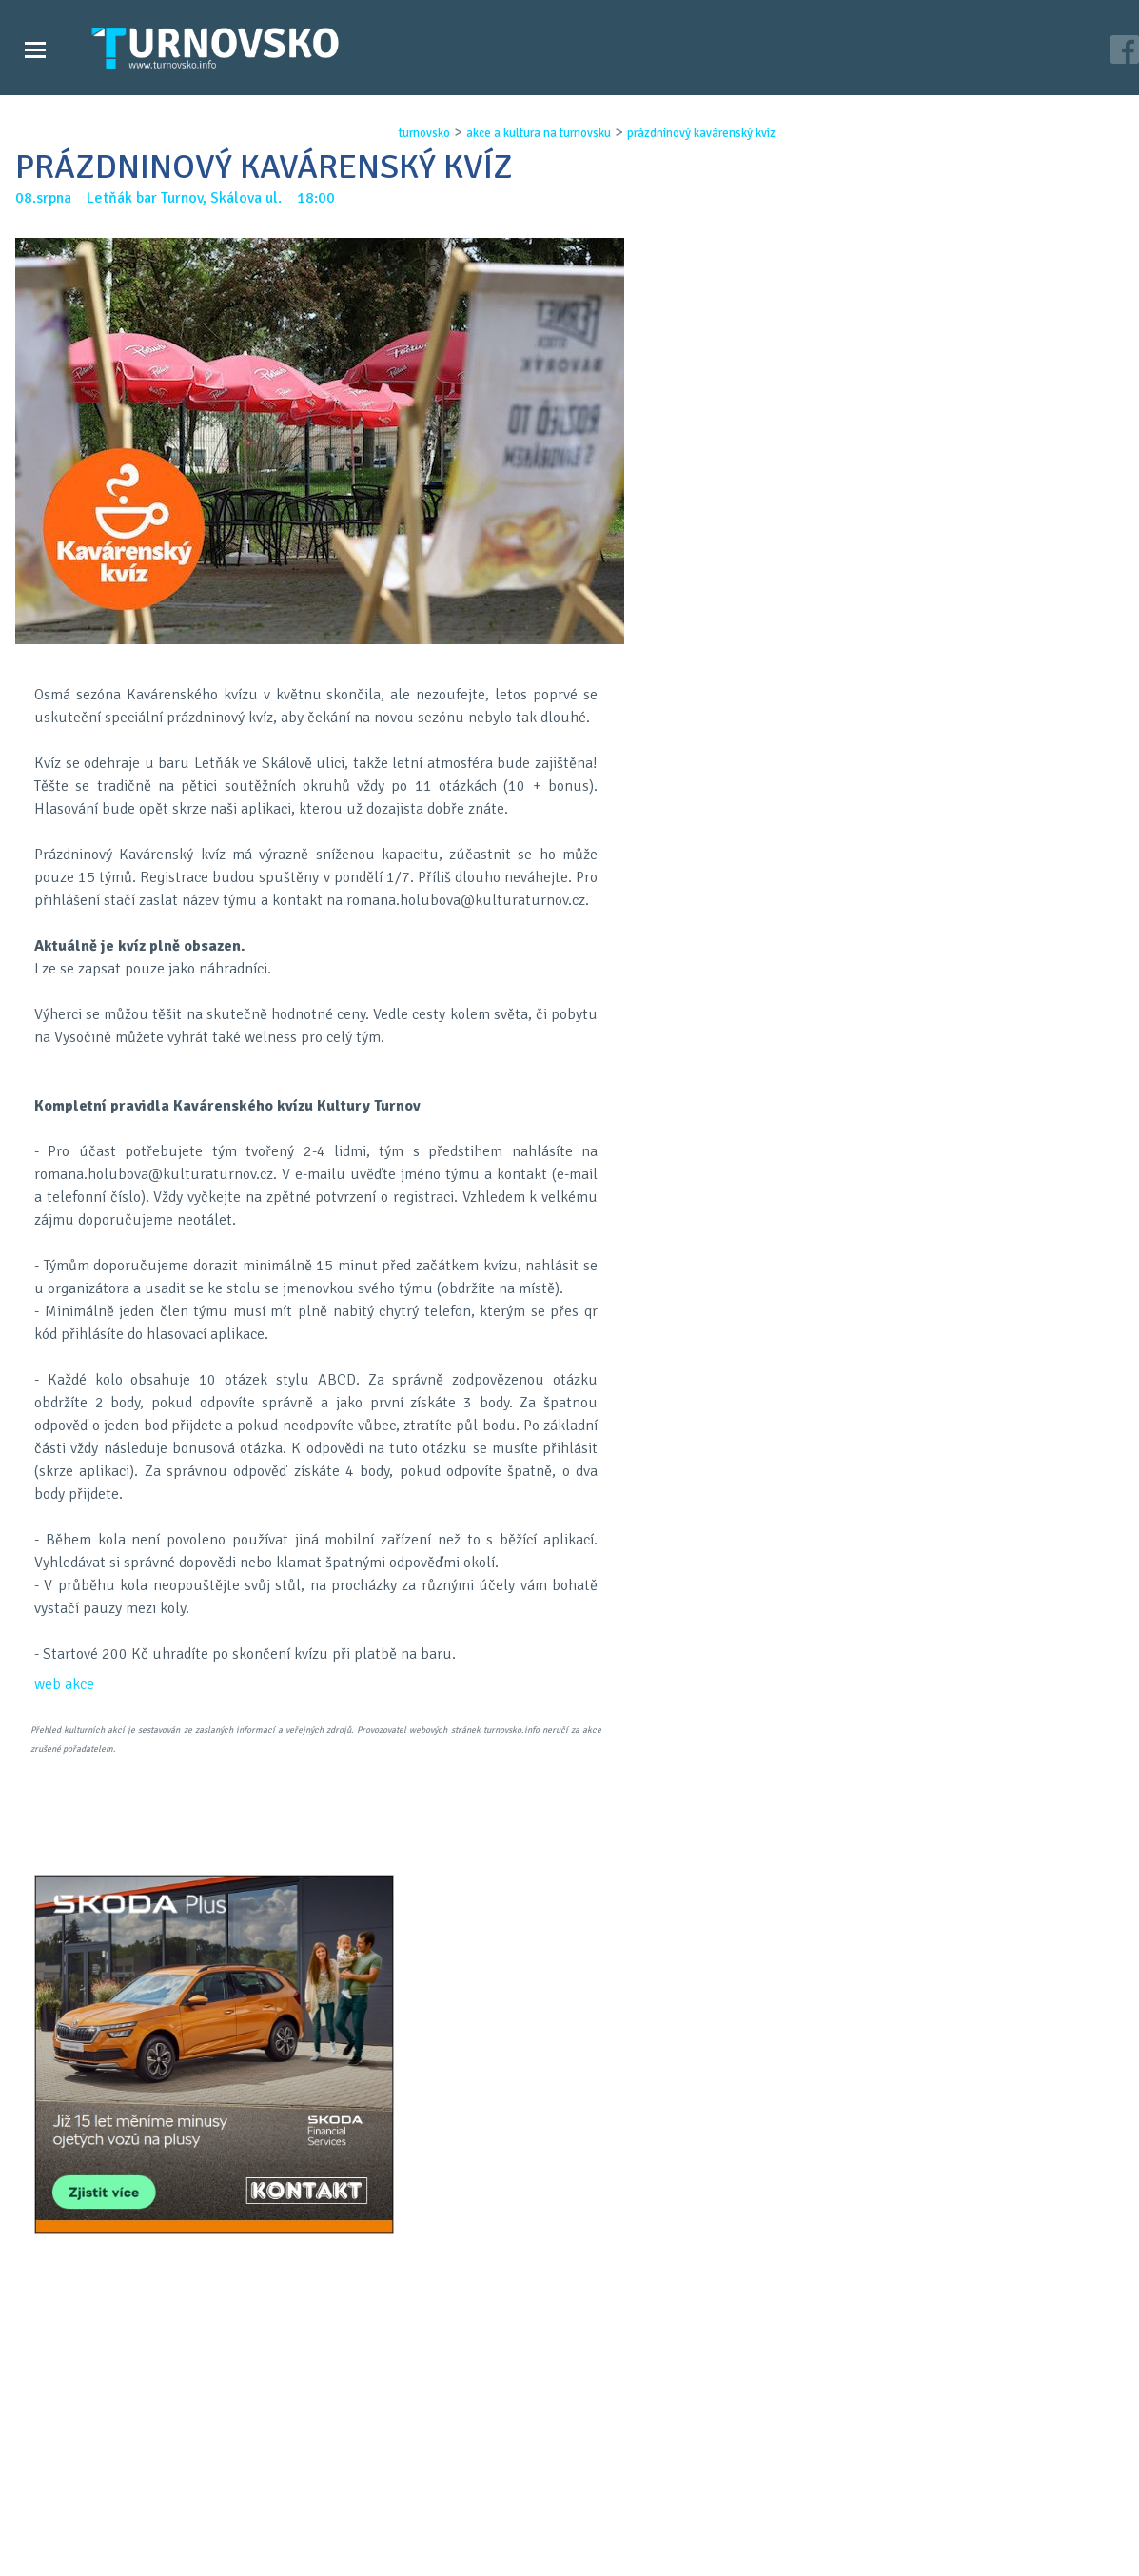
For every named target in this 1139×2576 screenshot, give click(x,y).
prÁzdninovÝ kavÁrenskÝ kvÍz (700, 133)
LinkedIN (635, 1825)
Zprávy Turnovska (91, 2529)
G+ (585, 1825)
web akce (64, 1684)
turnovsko (423, 133)
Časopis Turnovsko (475, 2529)
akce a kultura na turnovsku (537, 133)
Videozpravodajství (97, 2548)
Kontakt (440, 2548)
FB (536, 1825)
